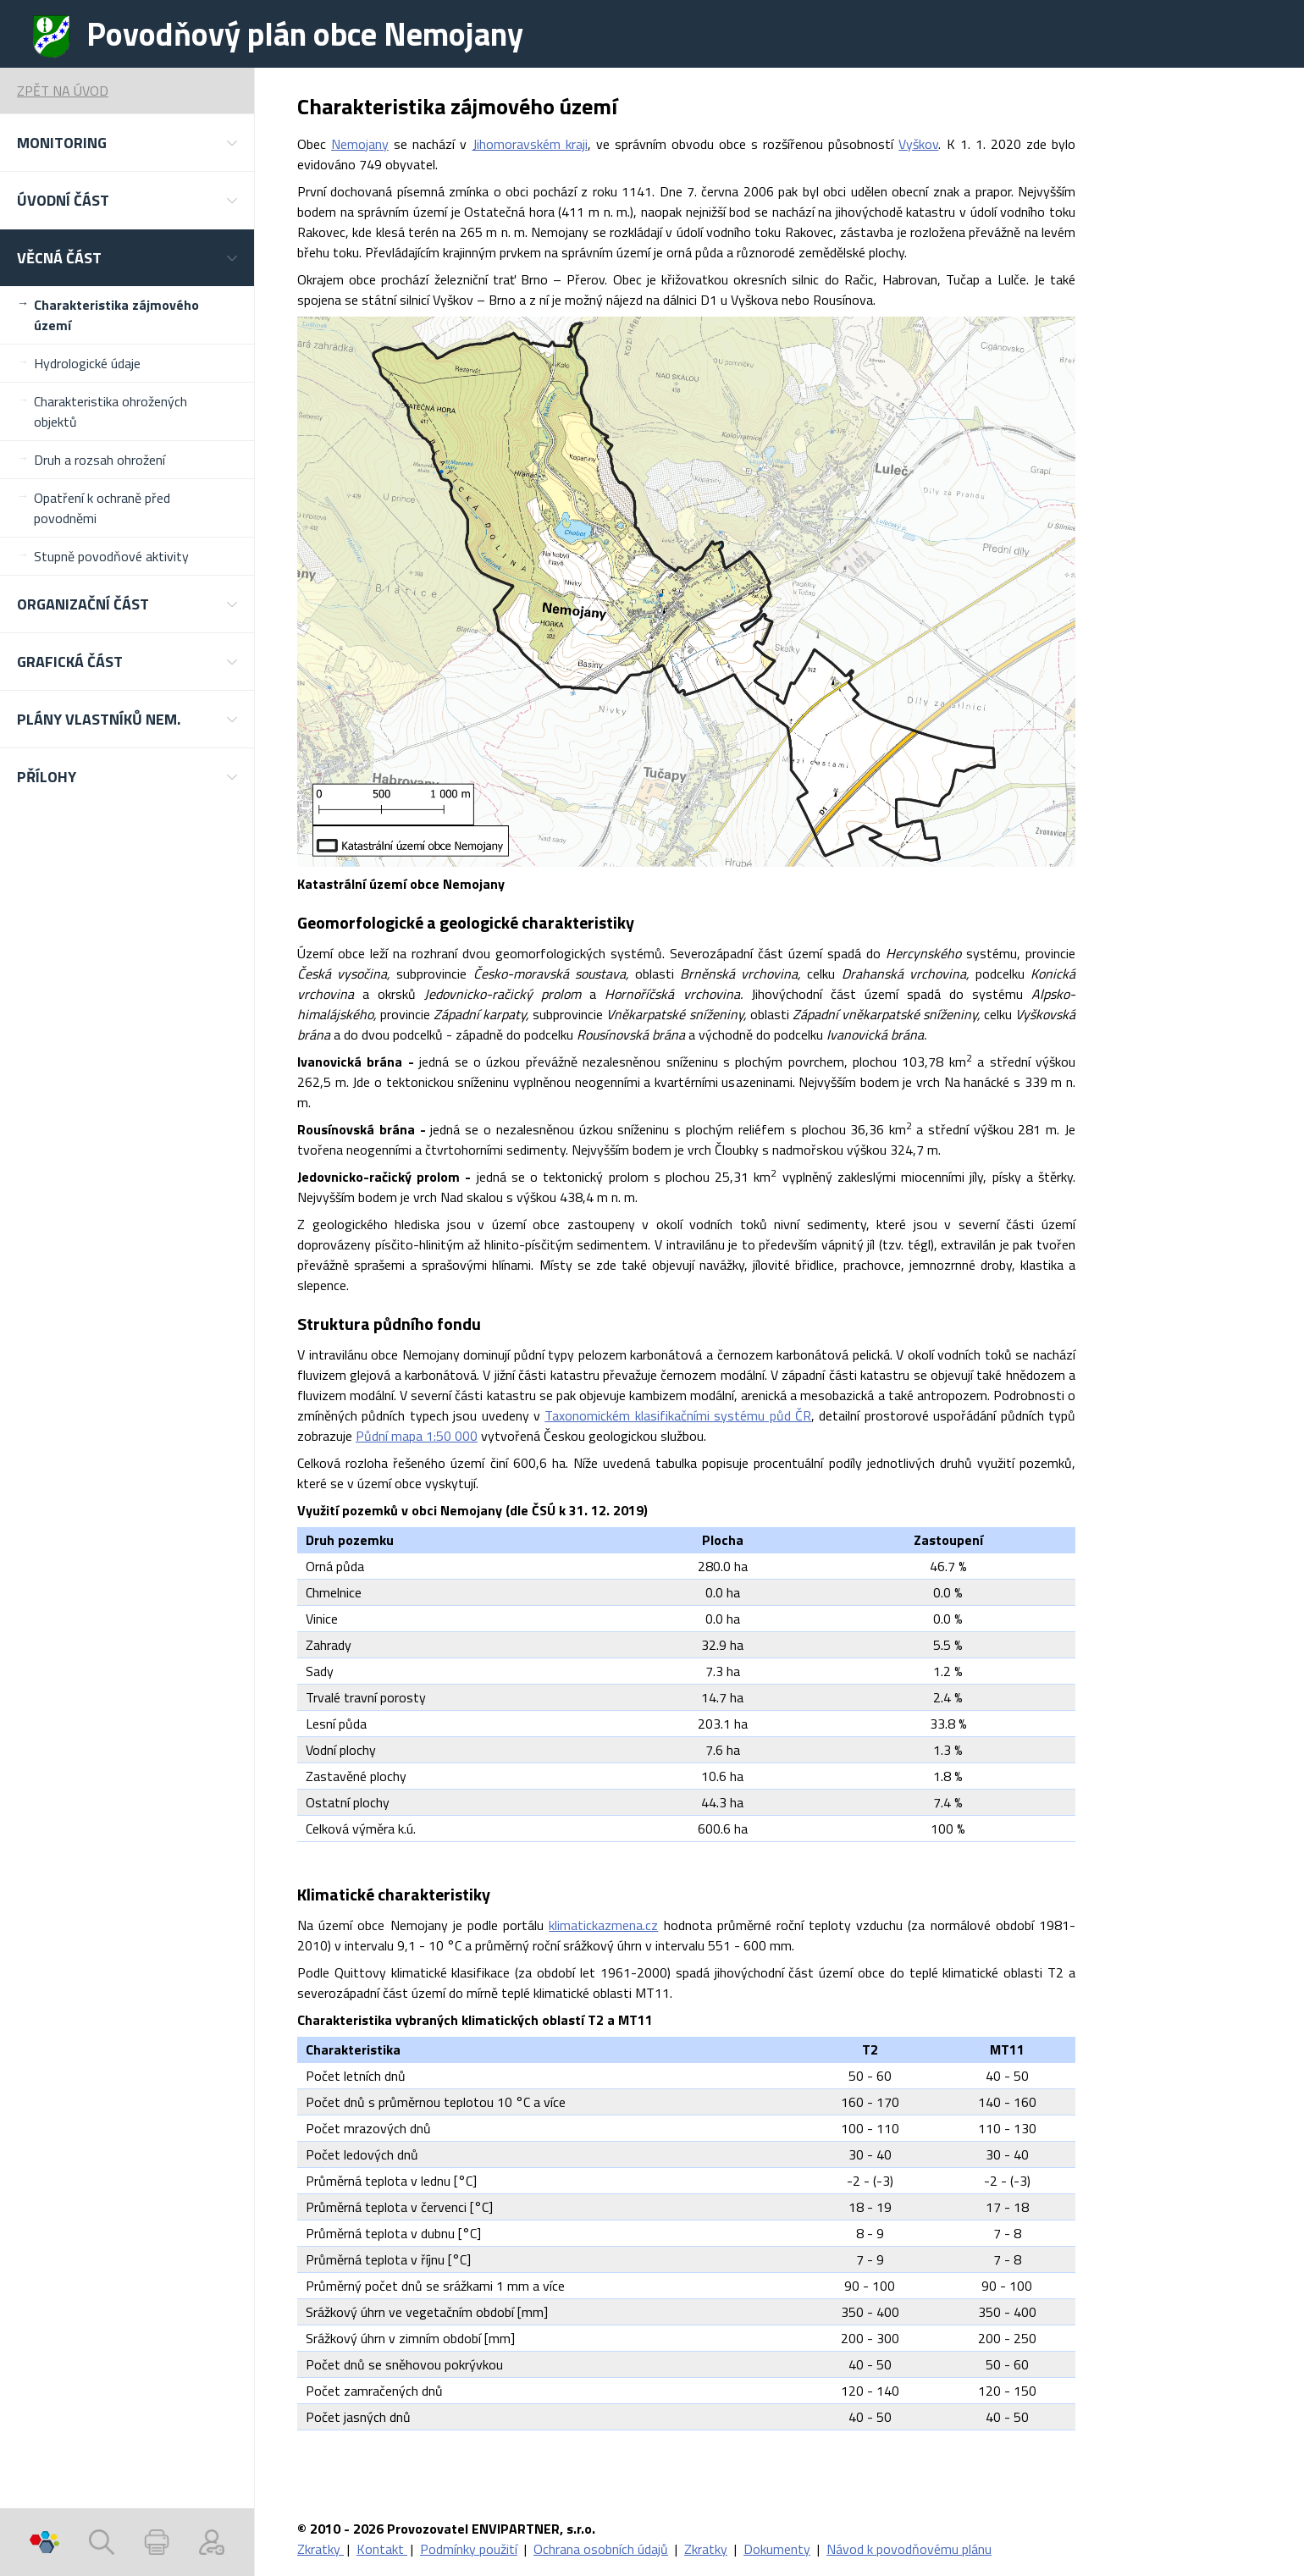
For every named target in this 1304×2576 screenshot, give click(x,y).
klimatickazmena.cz (603, 1925)
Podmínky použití (468, 2549)
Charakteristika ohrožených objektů (110, 411)
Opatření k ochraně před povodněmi (102, 508)
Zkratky (320, 2549)
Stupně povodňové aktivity (111, 556)
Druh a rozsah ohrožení (99, 460)
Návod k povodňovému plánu (909, 2549)
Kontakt (381, 2549)
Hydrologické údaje (87, 363)
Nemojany (360, 144)
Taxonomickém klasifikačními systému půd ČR (677, 1415)
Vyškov (918, 144)
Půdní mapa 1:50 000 (417, 1436)
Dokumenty (776, 2549)
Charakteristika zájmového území (116, 315)
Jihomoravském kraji (530, 144)
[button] (127, 142)
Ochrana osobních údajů (600, 2549)
